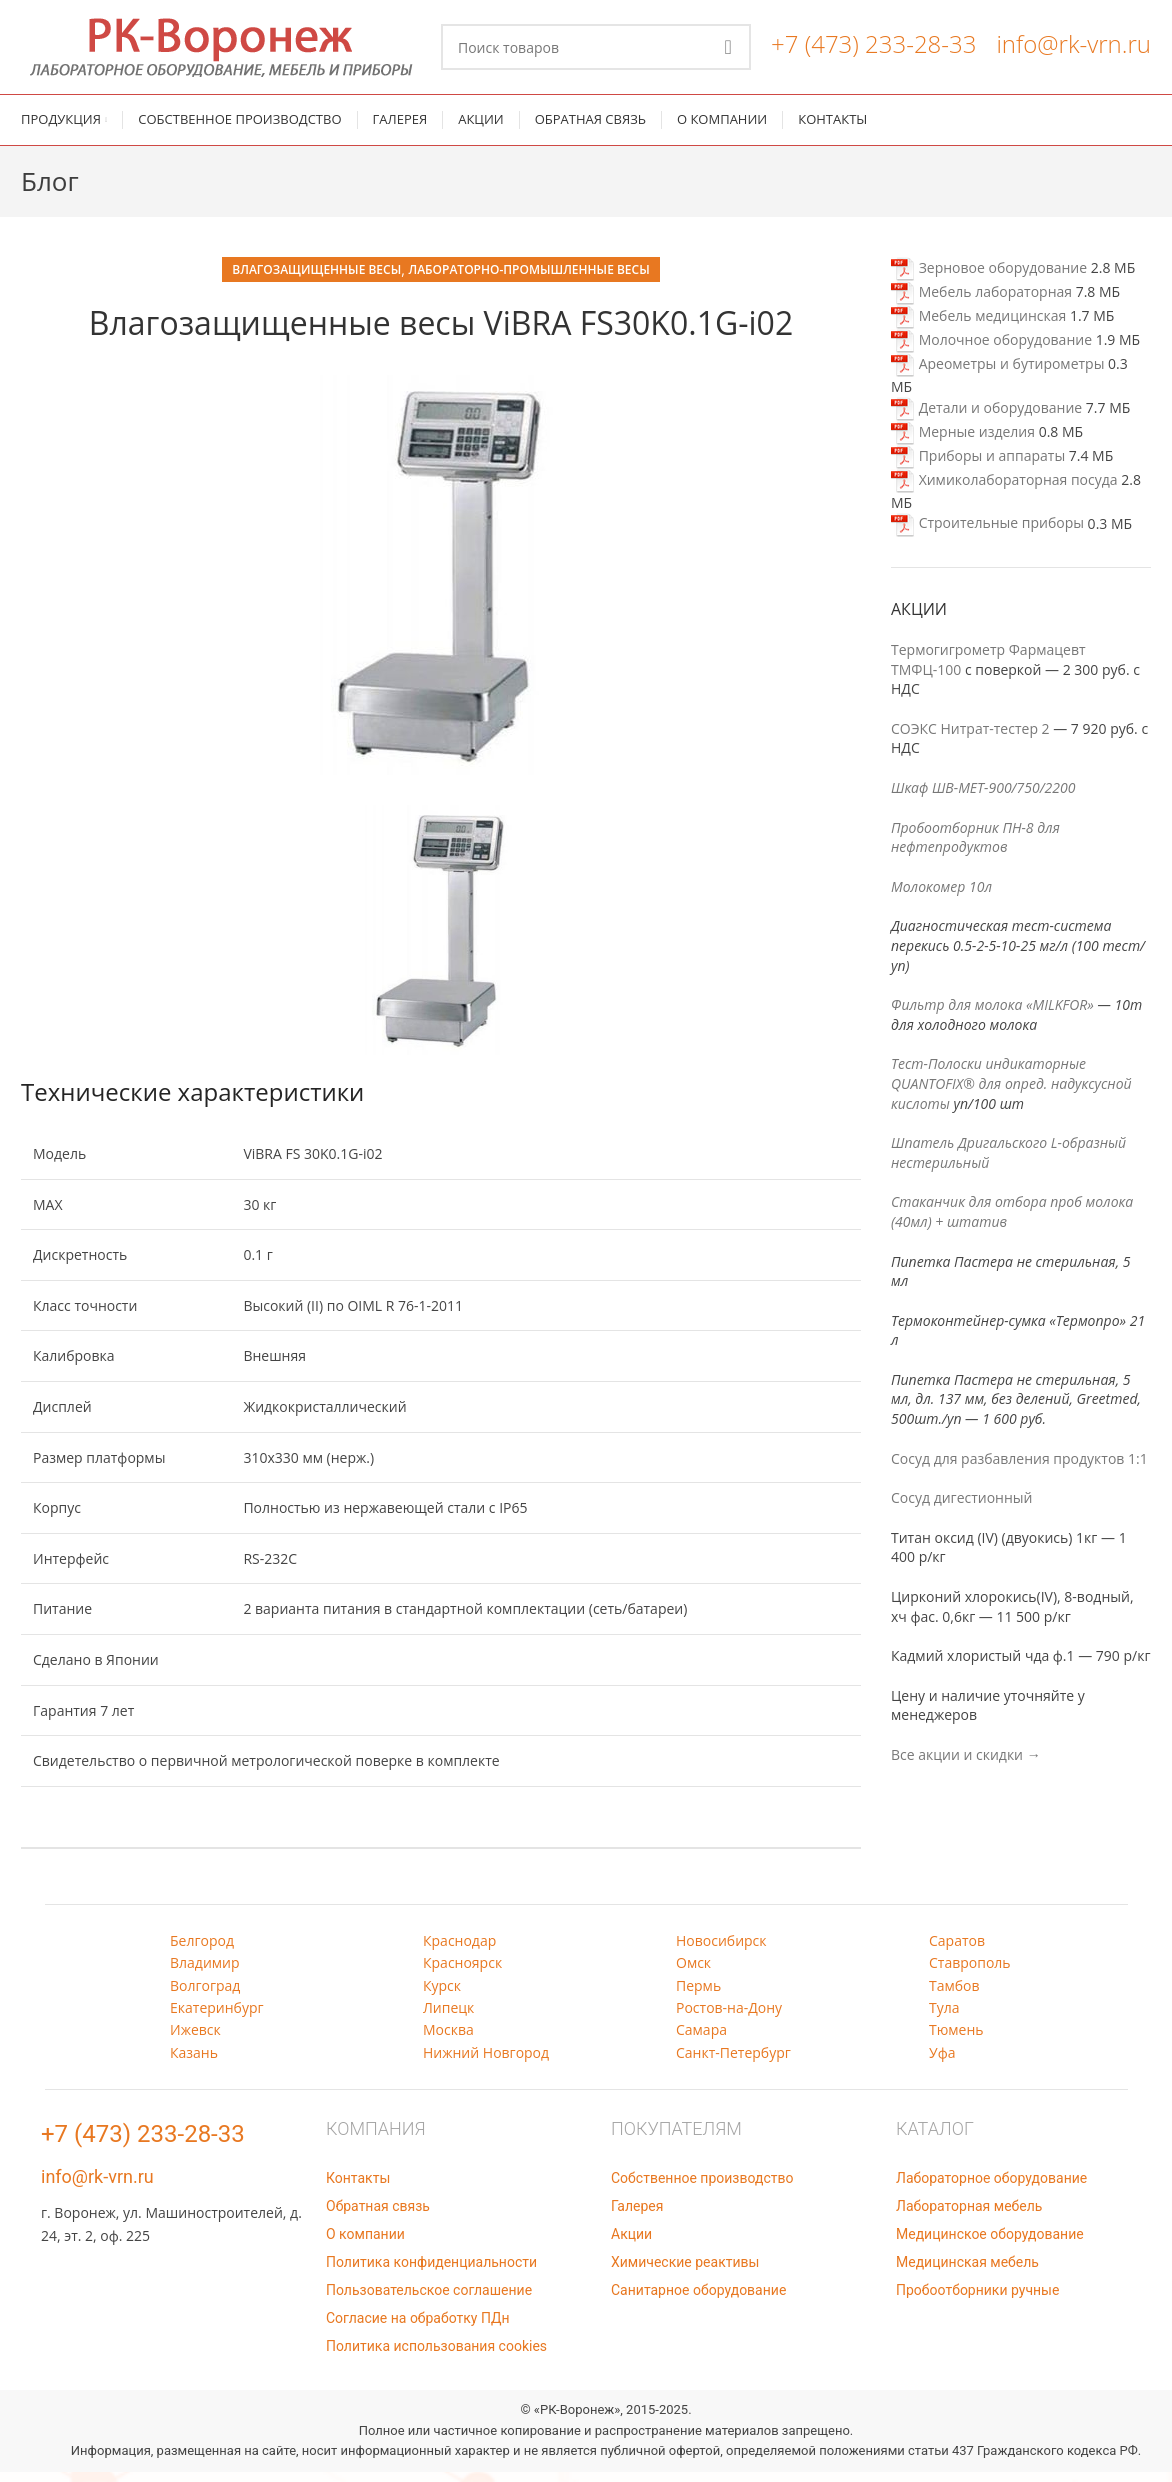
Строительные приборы (987, 532)
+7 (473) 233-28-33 (873, 48)
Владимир (205, 1972)
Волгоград (205, 1994)
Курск (442, 1994)
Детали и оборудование (986, 417)
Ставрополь (970, 1972)
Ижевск (195, 2039)
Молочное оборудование (991, 349)
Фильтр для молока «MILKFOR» (992, 1014)
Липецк (448, 2017)
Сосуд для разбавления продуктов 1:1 (1019, 1467)
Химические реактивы (685, 2272)
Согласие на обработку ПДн (418, 2328)
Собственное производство (702, 2188)
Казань (194, 2061)
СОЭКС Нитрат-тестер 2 (970, 738)
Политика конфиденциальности (431, 2272)
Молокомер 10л (941, 896)
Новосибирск (721, 1949)
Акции (631, 2244)
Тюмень (956, 2039)
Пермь (698, 1994)
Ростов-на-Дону (729, 2017)
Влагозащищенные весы (316, 279)
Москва (448, 2039)
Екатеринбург (217, 2017)
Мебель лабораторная (981, 301)
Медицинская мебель (967, 2272)
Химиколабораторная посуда (1004, 489)
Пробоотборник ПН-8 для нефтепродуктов (975, 846)
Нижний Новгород (486, 2061)
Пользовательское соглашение (429, 2300)
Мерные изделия (963, 441)
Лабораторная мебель (969, 2216)
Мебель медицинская (978, 325)
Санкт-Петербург (733, 2061)
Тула (944, 2017)
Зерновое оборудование (989, 277)
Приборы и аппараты (978, 465)
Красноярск (462, 1972)
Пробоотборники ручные (977, 2300)
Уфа (942, 2061)
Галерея (637, 2216)
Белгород (202, 1949)
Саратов (957, 1949)
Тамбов (954, 1994)
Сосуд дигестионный (961, 1507)
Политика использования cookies (436, 2356)
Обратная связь (378, 2216)
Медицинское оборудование (990, 2244)
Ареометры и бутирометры (997, 373)
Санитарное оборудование (698, 2300)
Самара (701, 2039)
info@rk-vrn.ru (1073, 48)
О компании (365, 2244)
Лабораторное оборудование (991, 2188)
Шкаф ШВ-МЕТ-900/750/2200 (983, 797)
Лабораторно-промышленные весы (528, 279)
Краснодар (459, 1949)
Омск (693, 1972)
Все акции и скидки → (966, 1764)
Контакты (358, 2188)
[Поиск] (596, 52)
